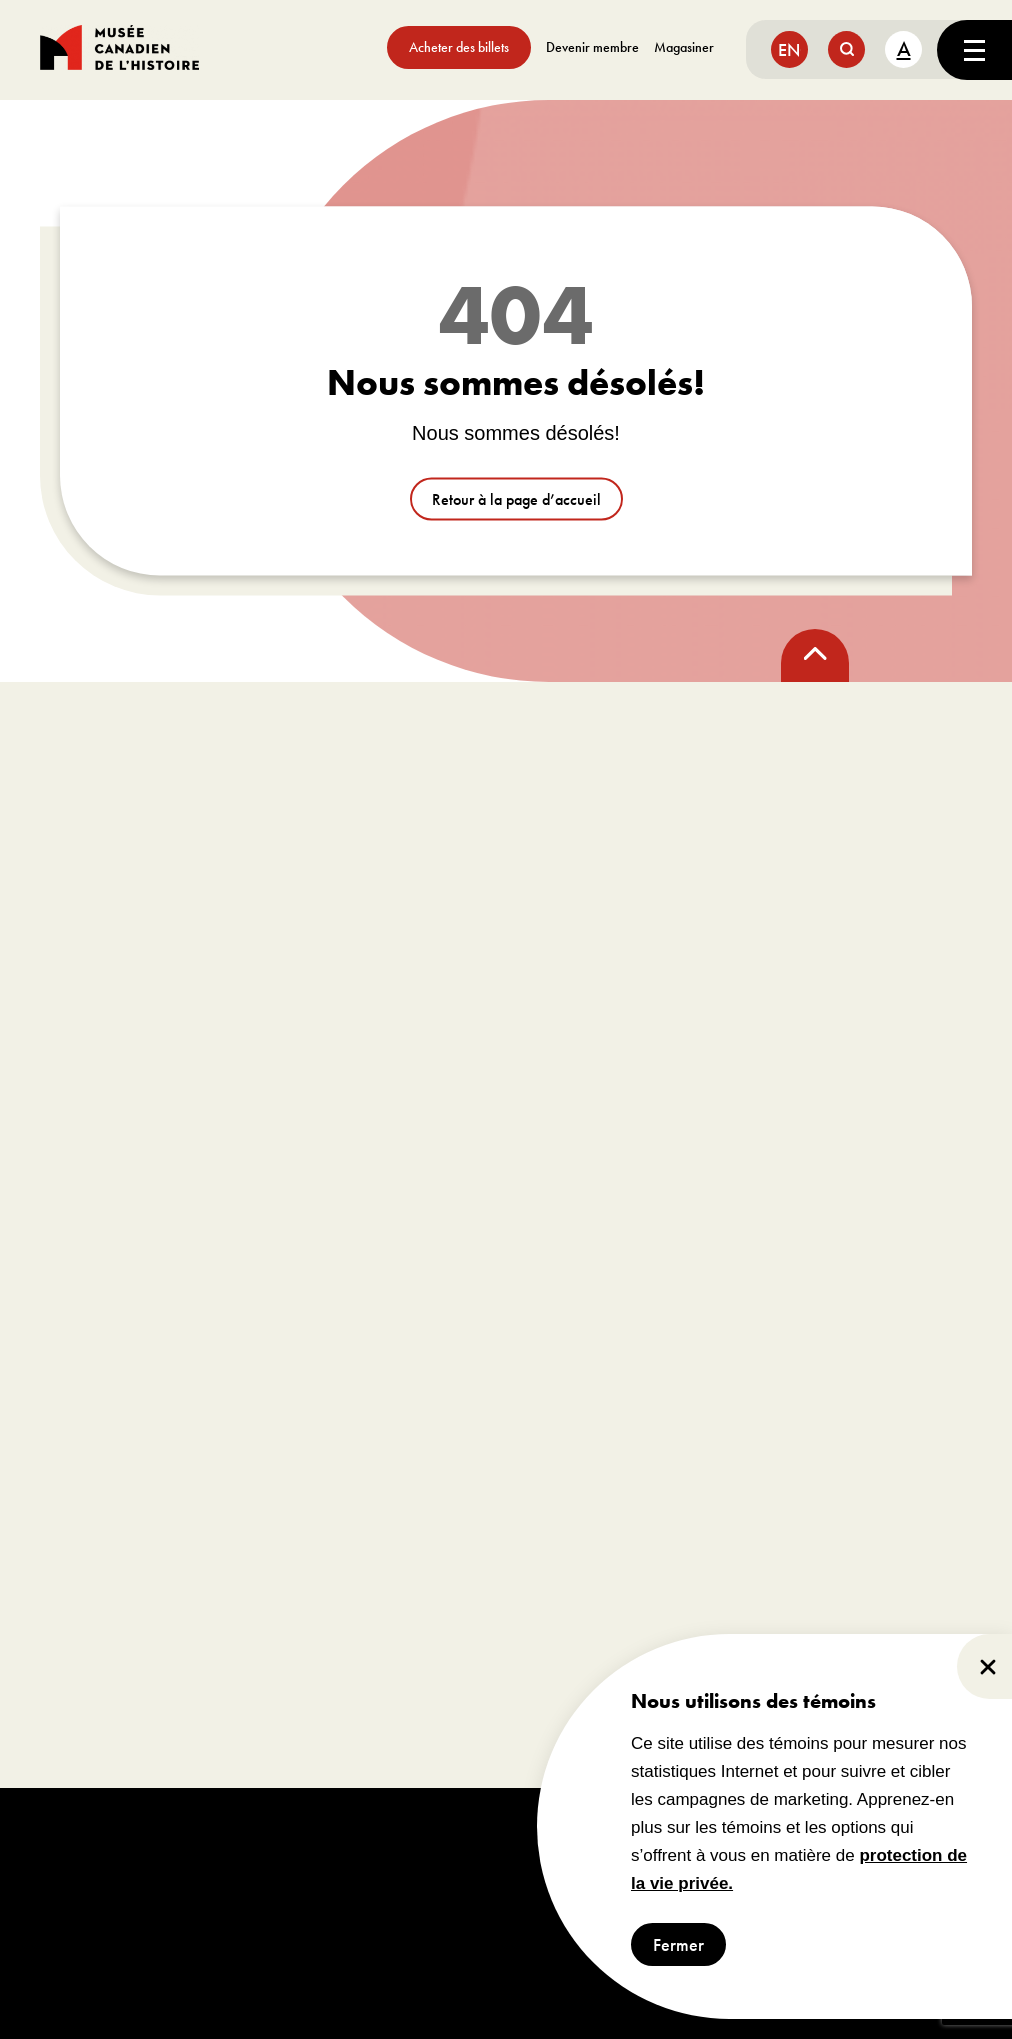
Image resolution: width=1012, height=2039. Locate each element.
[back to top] (815, 655)
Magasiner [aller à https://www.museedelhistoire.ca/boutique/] (684, 47)
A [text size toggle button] (904, 48)
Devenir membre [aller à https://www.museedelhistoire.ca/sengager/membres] (592, 47)
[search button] (846, 49)
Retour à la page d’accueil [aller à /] (516, 499)
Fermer (678, 1944)
